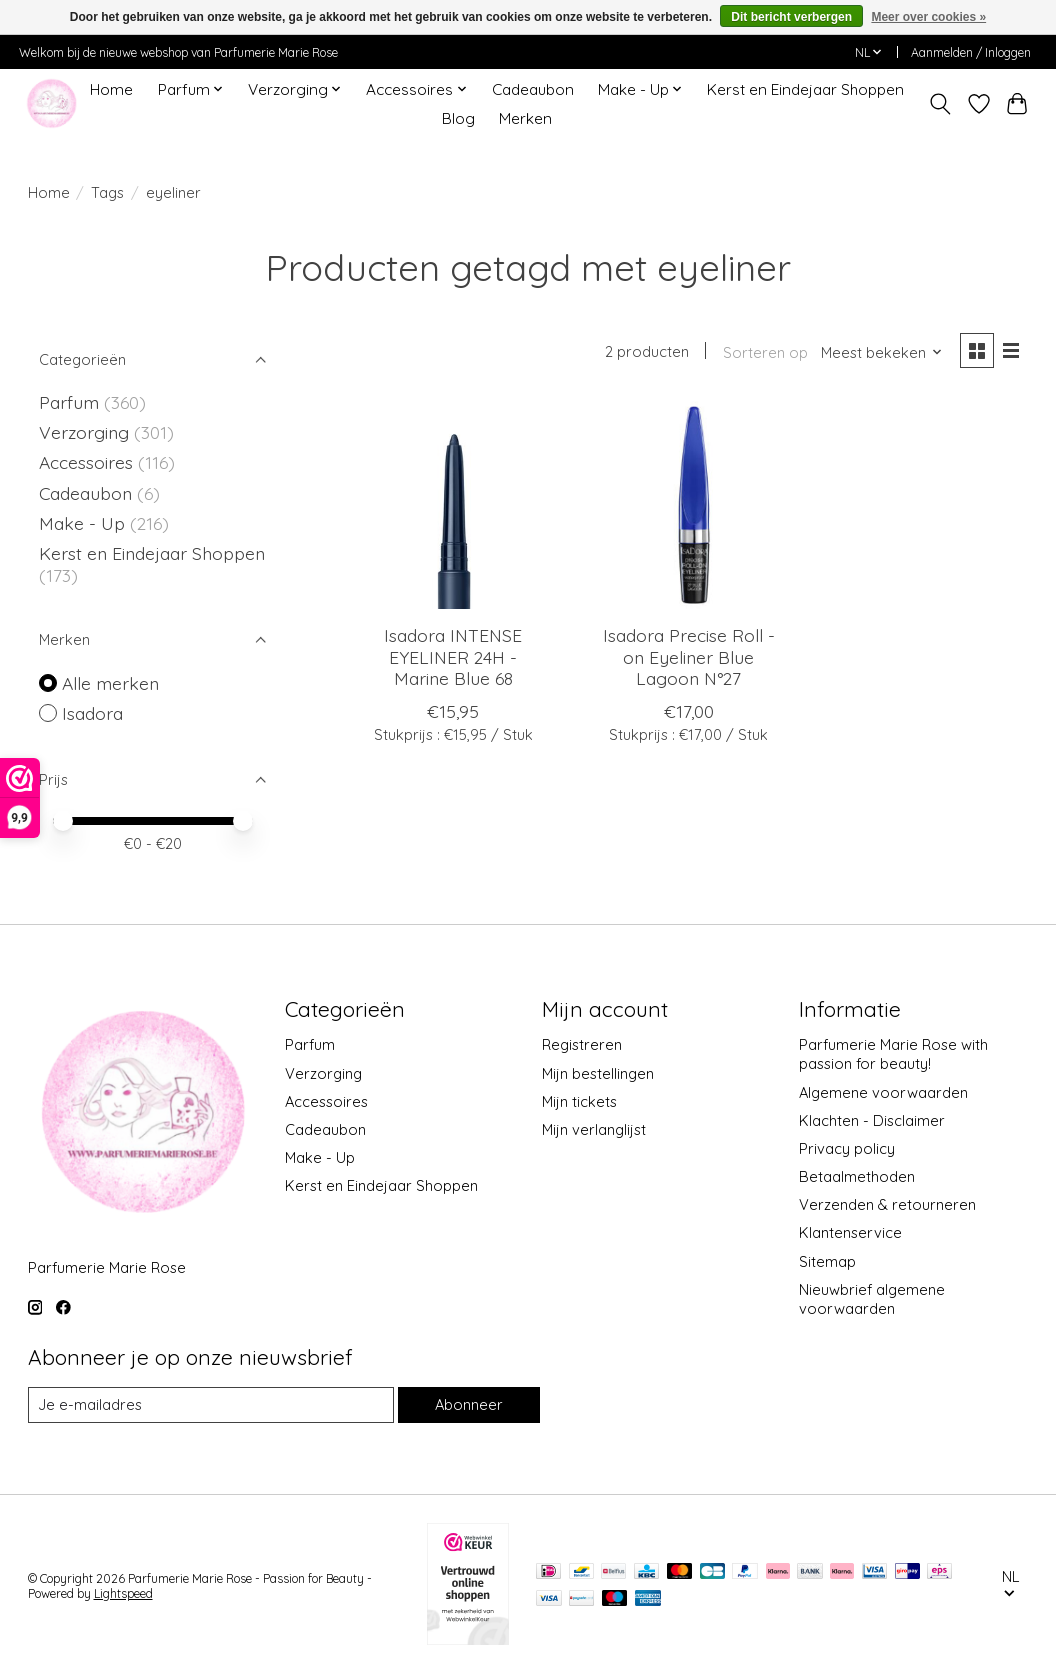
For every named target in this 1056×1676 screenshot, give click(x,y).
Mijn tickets (579, 1101)
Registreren (582, 1044)
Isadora (92, 713)
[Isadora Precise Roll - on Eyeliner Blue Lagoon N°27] (689, 505)
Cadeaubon (533, 89)
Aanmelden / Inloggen (971, 52)
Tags (107, 192)
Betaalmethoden (857, 1176)
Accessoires (88, 462)
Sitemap (827, 1261)
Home (111, 89)
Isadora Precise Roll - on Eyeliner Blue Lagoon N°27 (689, 656)
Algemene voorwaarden (883, 1092)
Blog (458, 118)
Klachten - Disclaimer (872, 1120)
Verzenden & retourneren (887, 1204)
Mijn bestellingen (598, 1073)
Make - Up (84, 523)
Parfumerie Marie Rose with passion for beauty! (893, 1054)
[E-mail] (211, 1405)
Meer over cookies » (928, 17)
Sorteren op (765, 352)
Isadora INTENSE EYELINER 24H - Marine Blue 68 (453, 656)
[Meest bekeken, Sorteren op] (882, 352)
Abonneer (469, 1404)
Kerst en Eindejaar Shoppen (805, 89)
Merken (525, 118)
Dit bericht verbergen (791, 17)
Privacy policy (847, 1148)
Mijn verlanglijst (594, 1129)
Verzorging (86, 432)
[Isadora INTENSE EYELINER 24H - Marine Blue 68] (453, 505)
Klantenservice (850, 1232)
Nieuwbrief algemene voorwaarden (872, 1299)
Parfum (69, 402)
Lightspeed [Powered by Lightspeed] (123, 1593)
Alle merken (110, 683)
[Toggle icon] (939, 104)
